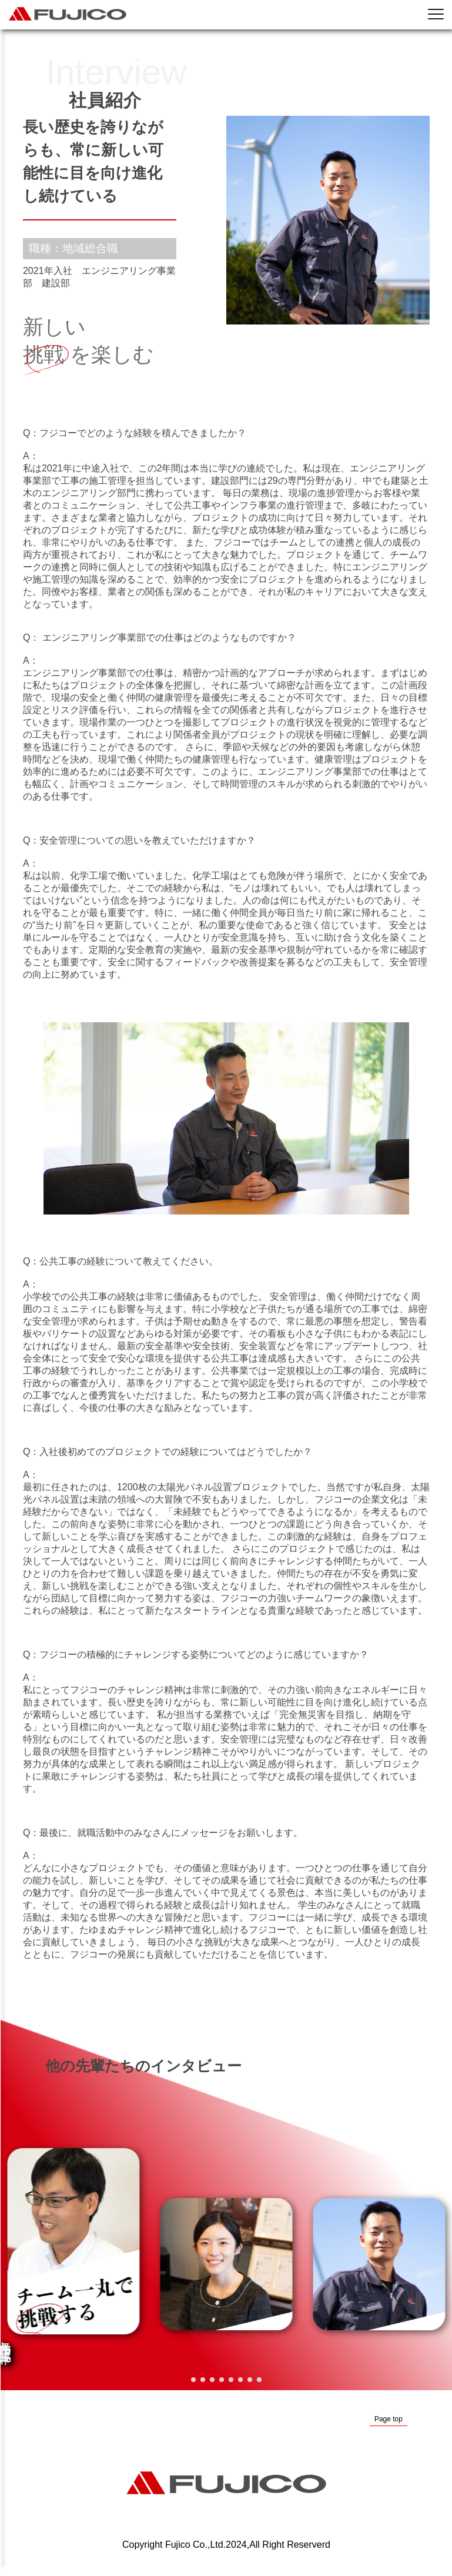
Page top (388, 2419)
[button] (193, 2379)
